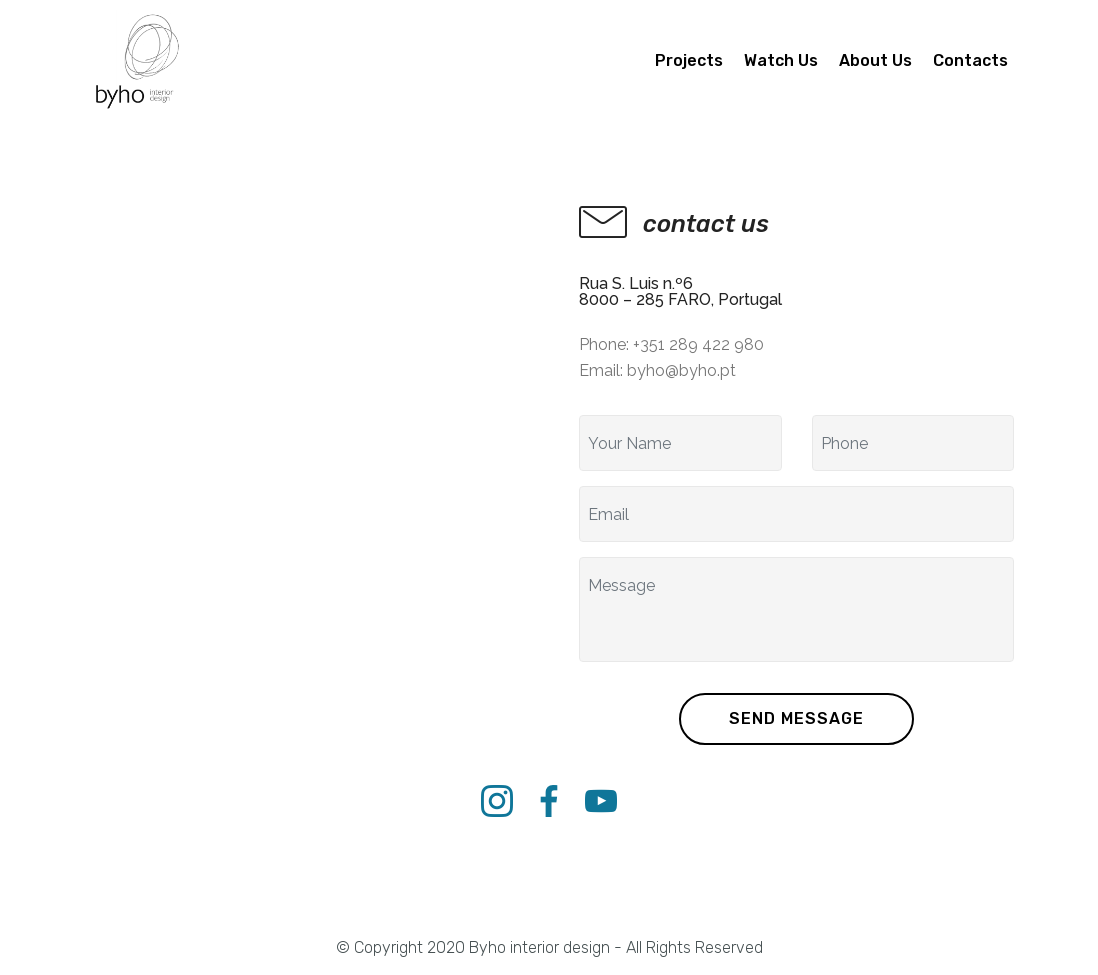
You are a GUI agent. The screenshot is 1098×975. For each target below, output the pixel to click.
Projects (689, 60)
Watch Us (781, 60)
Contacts (970, 60)
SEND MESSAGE (796, 718)
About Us (875, 60)
